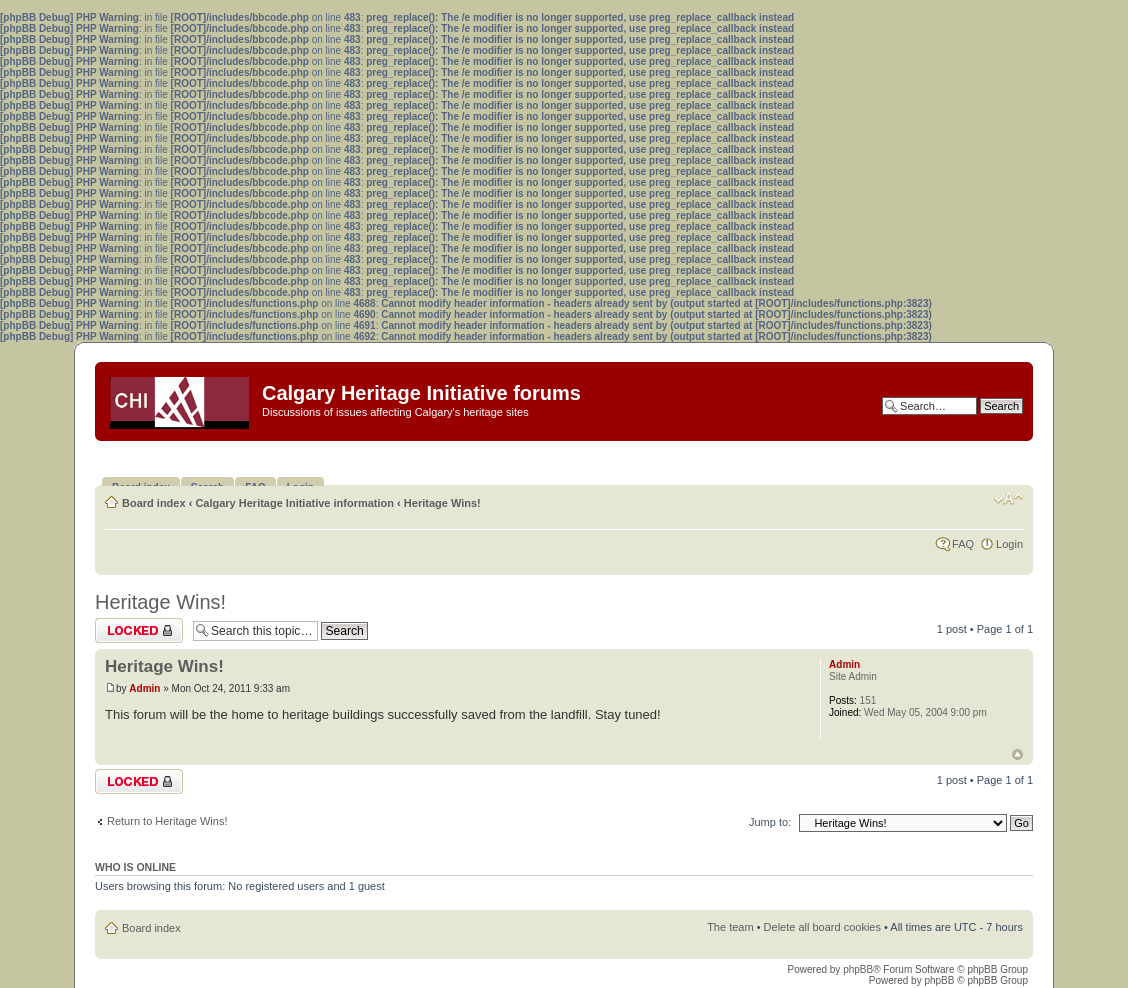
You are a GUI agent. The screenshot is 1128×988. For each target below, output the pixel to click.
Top (1017, 754)
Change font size (1008, 499)
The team (730, 927)
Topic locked (139, 630)
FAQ (963, 544)
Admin (144, 688)
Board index (154, 503)
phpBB (858, 969)
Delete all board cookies (822, 927)
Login (1009, 544)
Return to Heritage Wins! (167, 821)
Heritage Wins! (442, 503)
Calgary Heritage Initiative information (294, 503)
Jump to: (770, 822)
